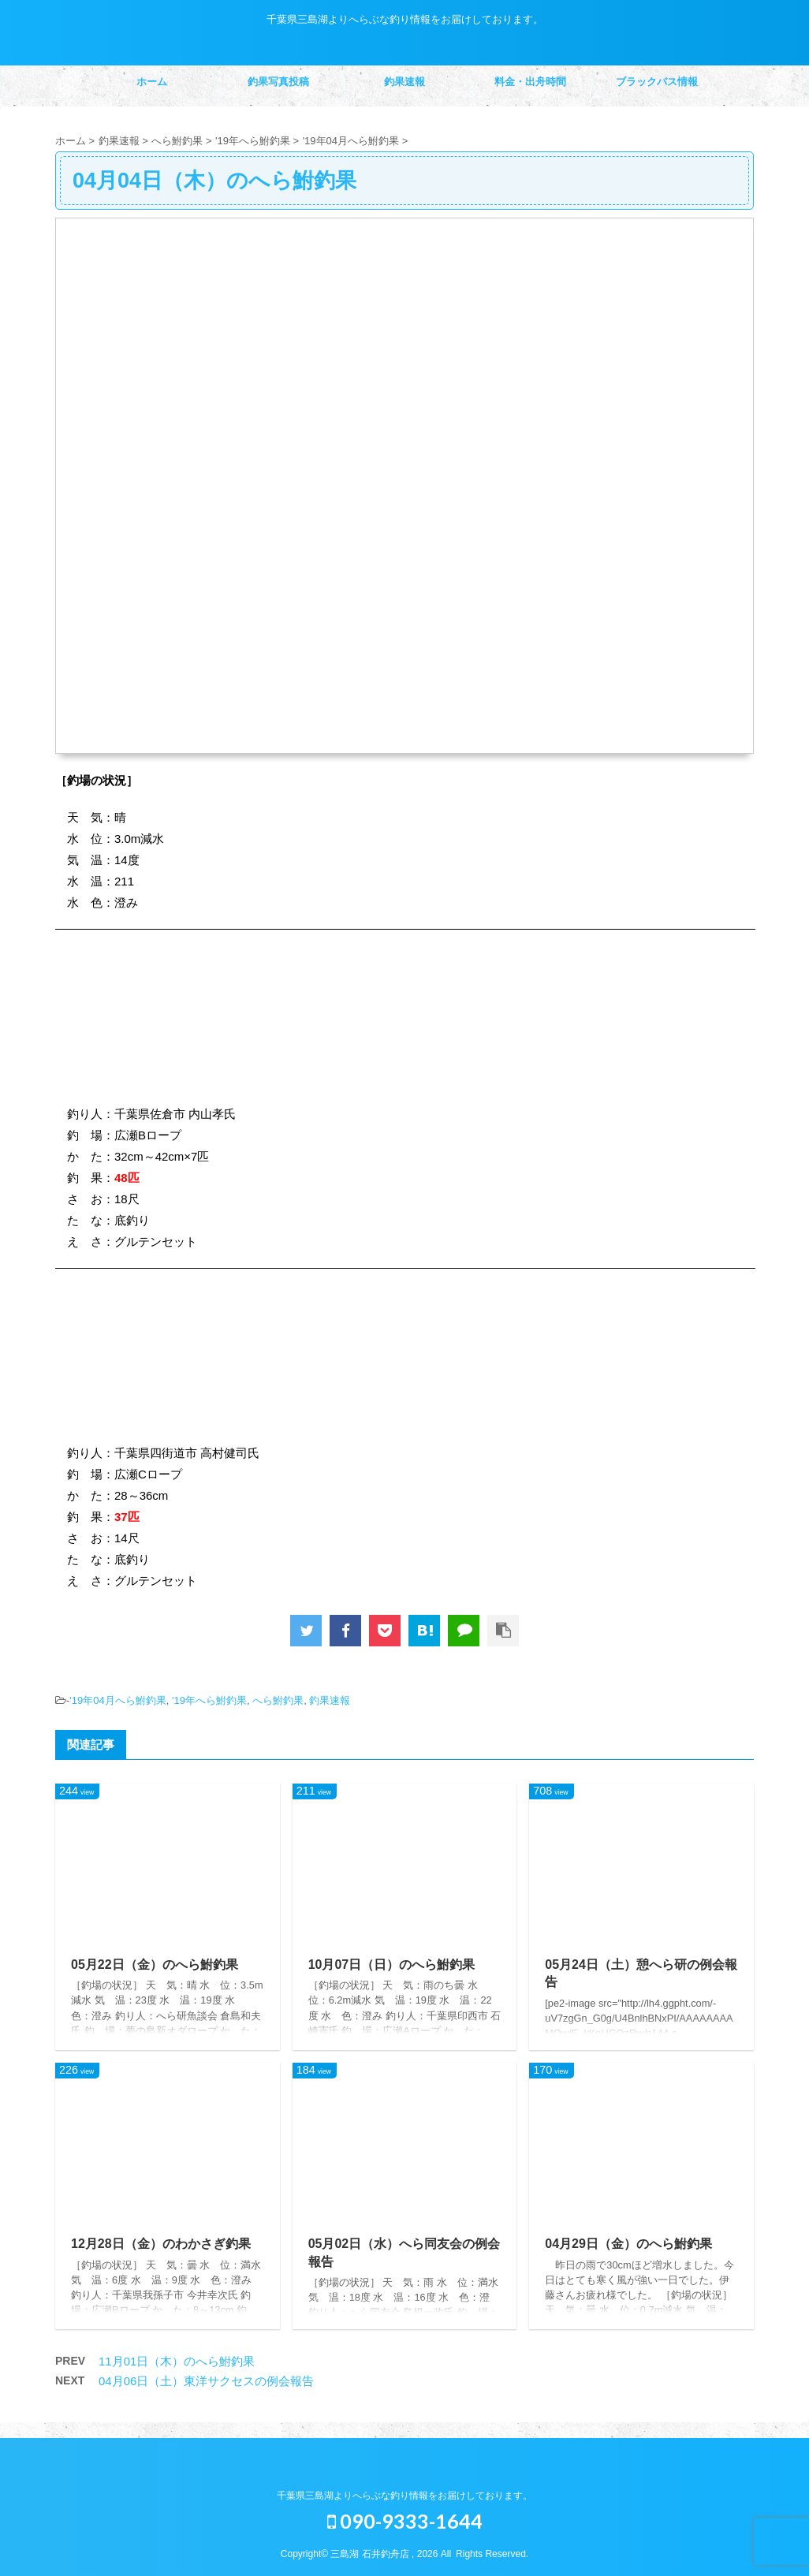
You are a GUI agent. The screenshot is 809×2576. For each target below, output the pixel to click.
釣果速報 (404, 82)
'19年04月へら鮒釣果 (117, 1700)
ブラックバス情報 (657, 82)
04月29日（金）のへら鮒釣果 (628, 2243)
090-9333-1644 (405, 2521)
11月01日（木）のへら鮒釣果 (177, 2361)
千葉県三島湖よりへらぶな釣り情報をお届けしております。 (404, 2495)
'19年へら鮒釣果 (209, 1700)
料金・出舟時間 (530, 82)
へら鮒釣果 (278, 1700)
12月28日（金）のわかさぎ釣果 (161, 2243)
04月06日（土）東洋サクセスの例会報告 (206, 2381)
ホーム (151, 82)
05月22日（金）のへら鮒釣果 (154, 1964)
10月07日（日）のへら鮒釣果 (391, 1964)
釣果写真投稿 (278, 82)
